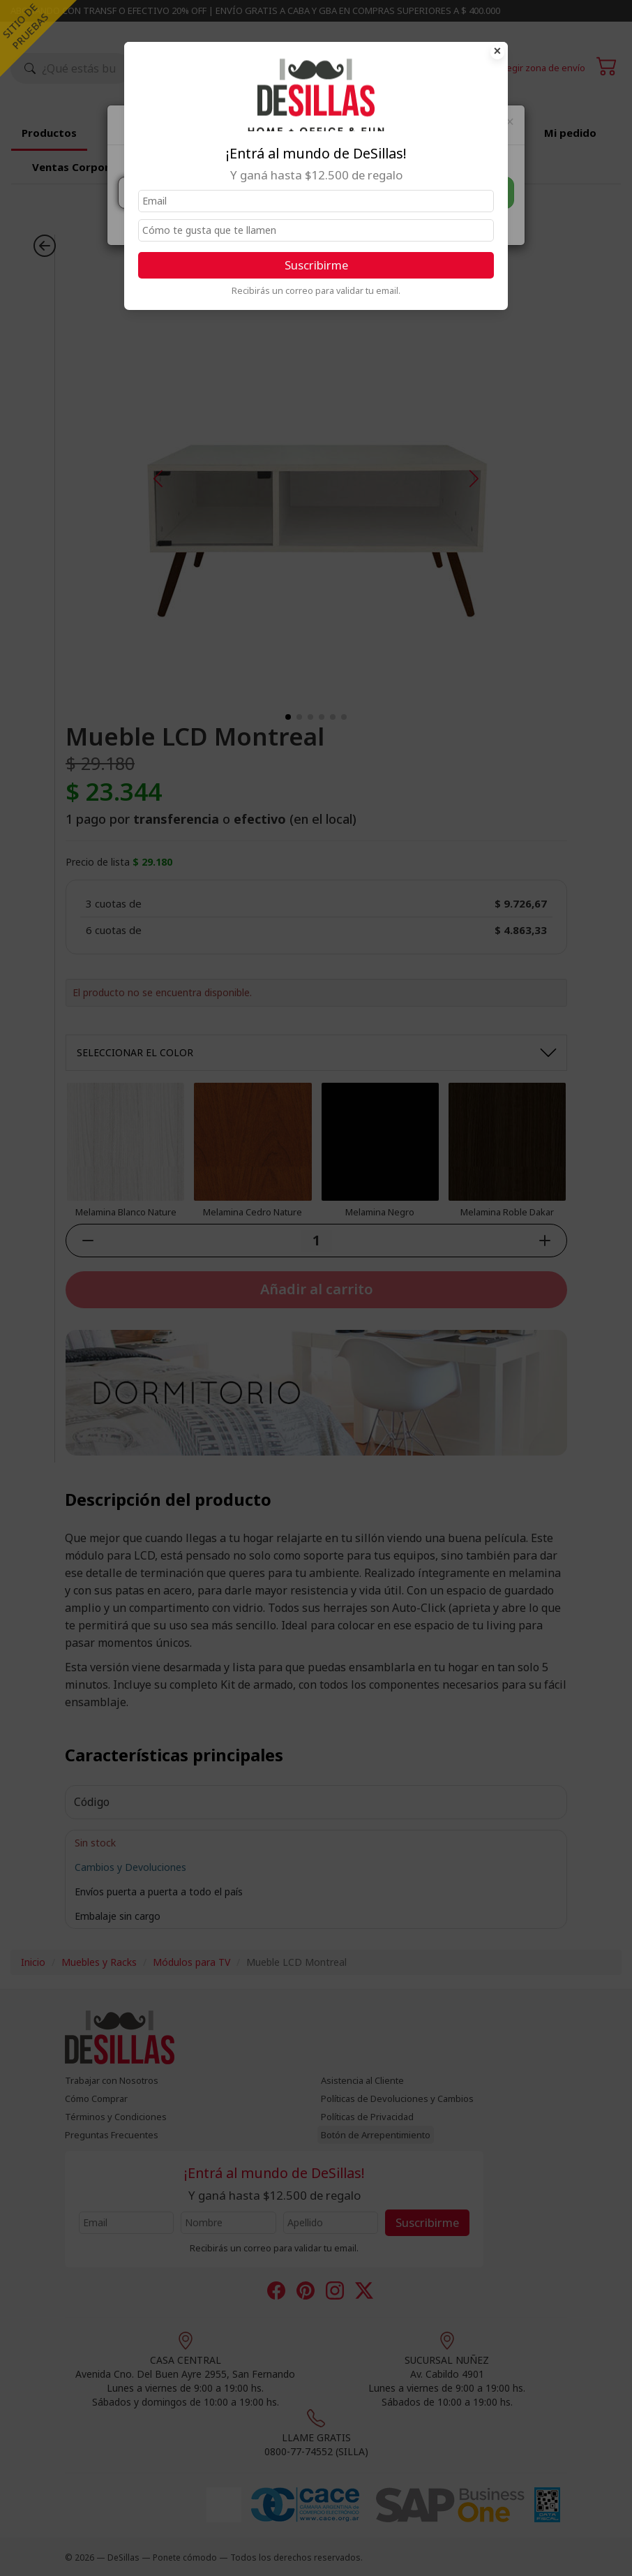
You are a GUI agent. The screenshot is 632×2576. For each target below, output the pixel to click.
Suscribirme (316, 265)
